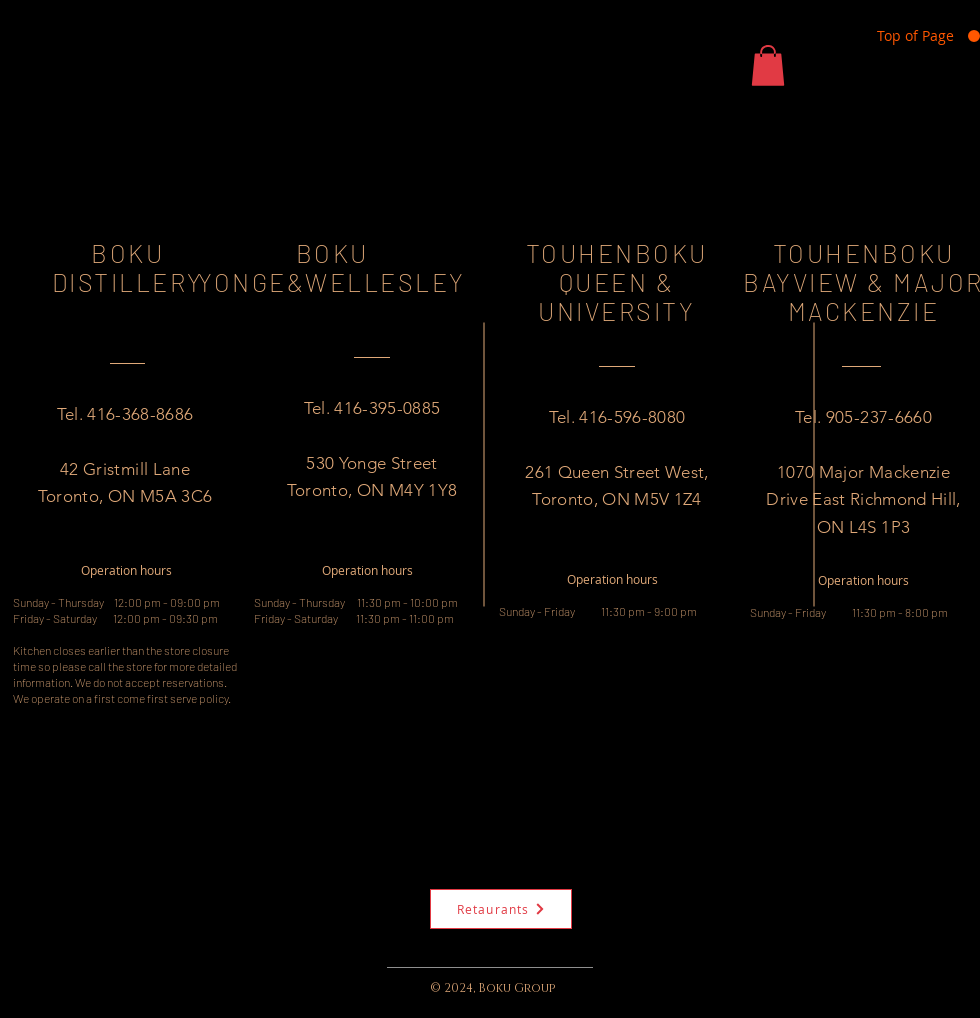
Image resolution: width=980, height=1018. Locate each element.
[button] (768, 65)
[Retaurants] (501, 909)
